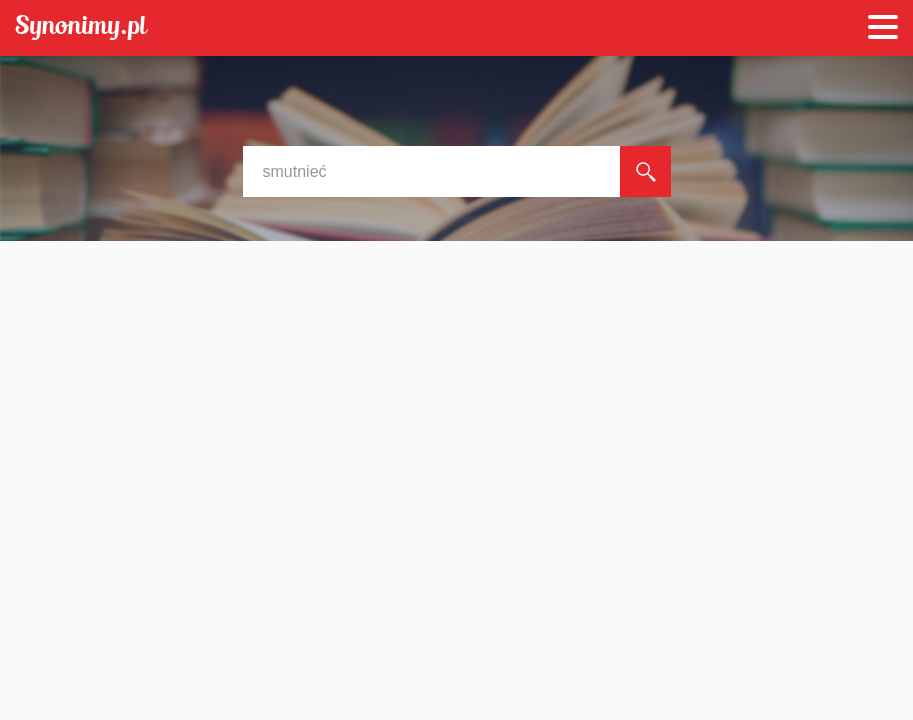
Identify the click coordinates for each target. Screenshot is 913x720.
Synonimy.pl (81, 28)
